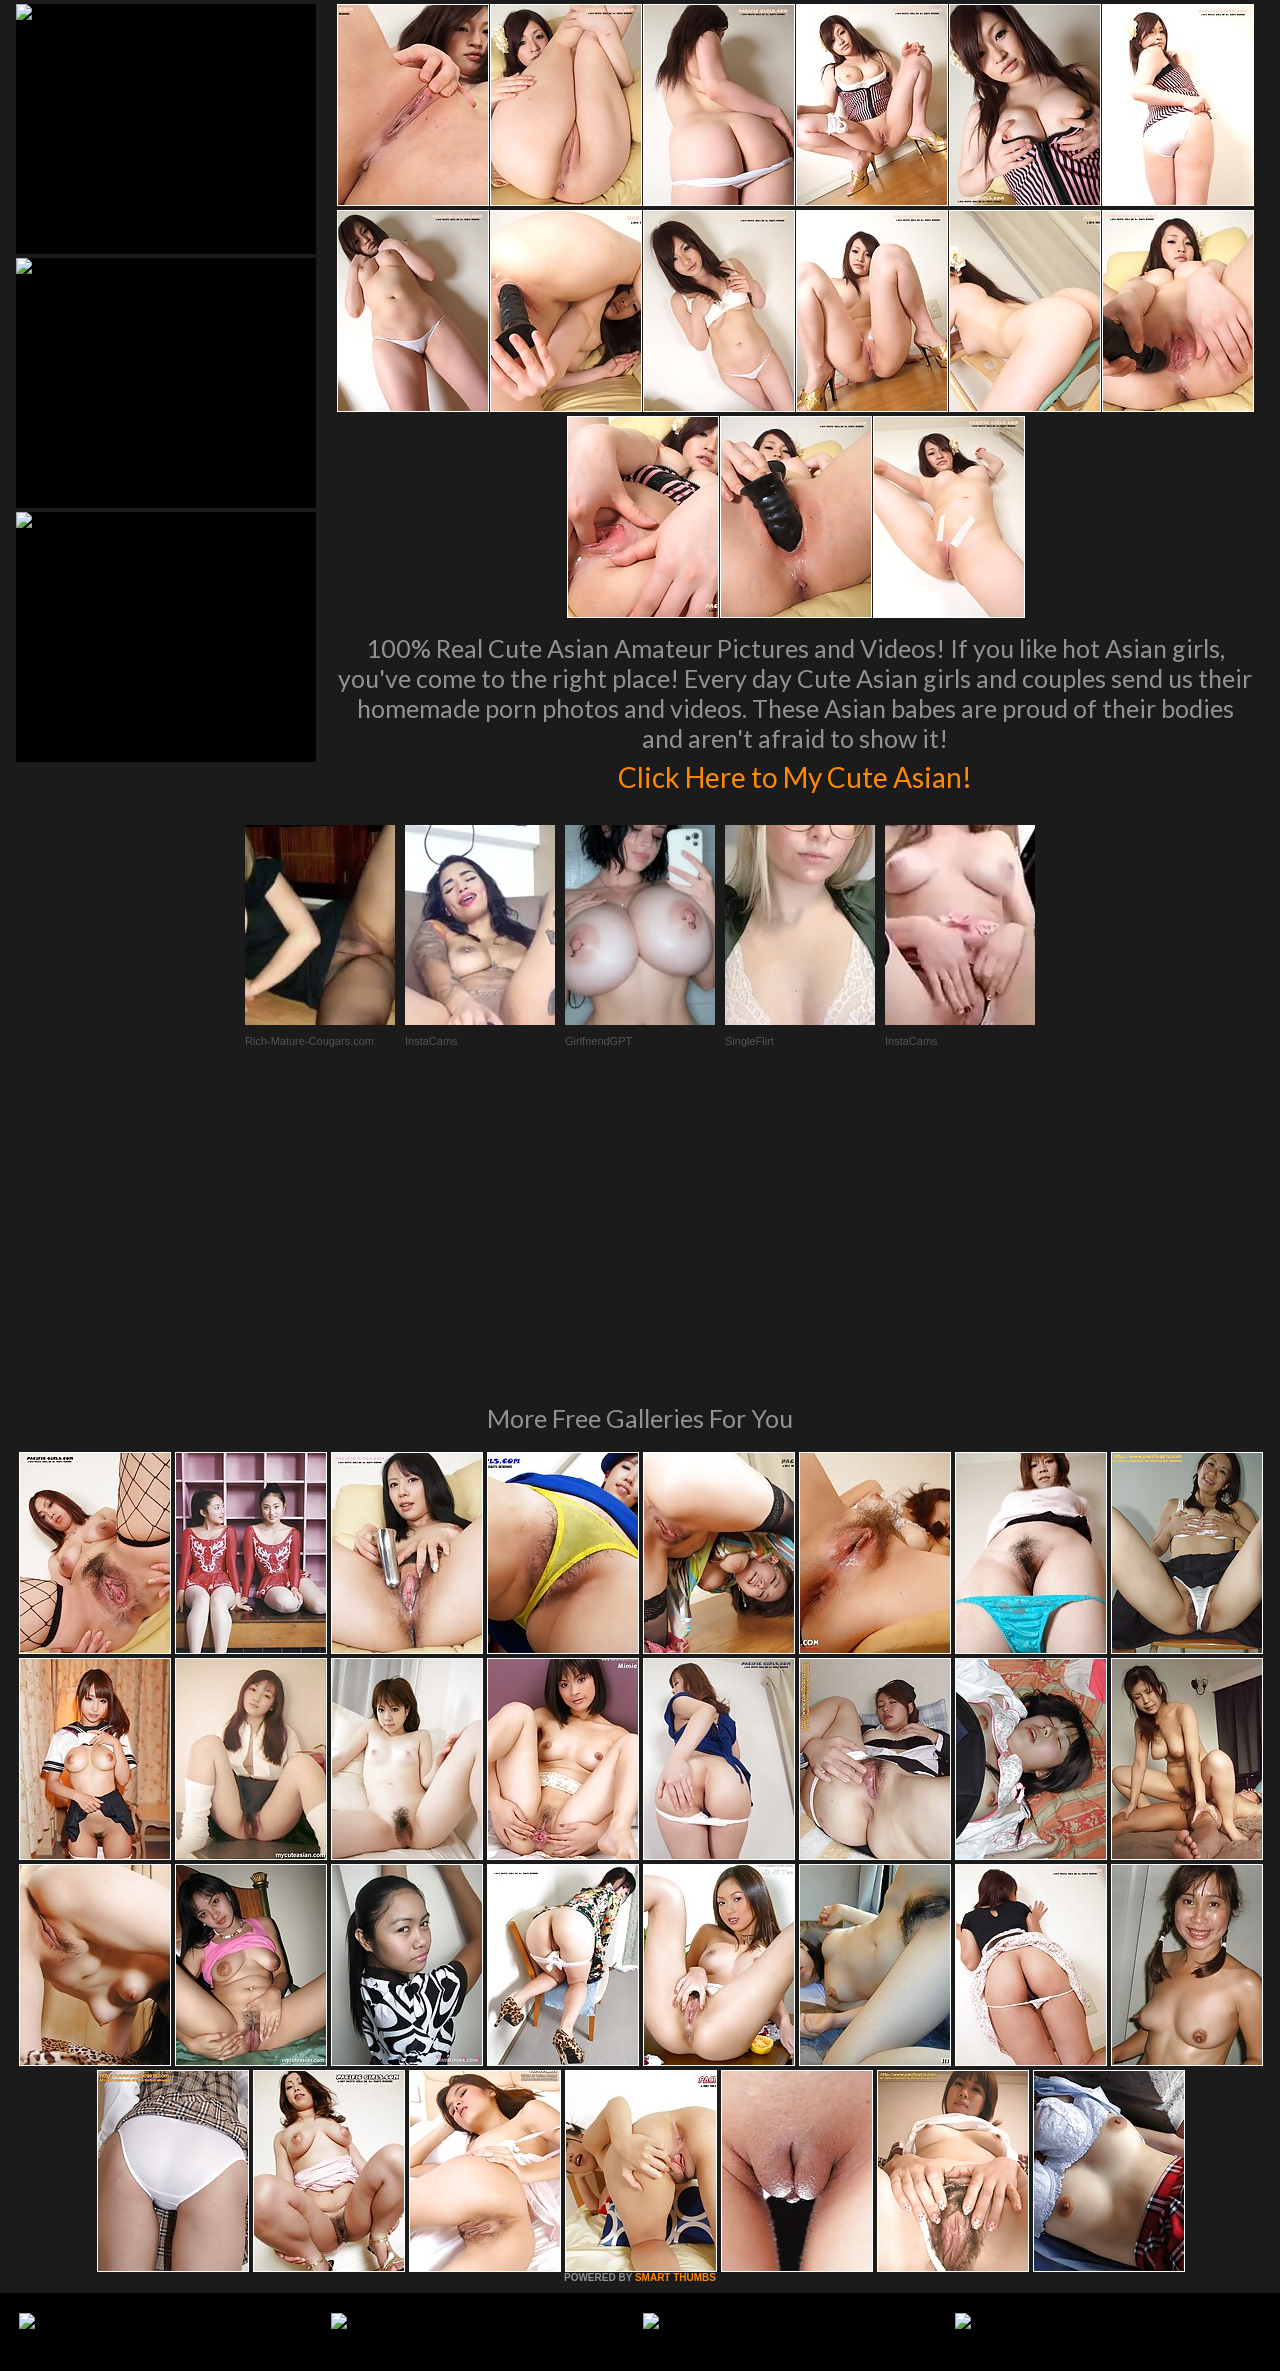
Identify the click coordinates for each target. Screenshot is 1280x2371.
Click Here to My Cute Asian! (795, 774)
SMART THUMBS (675, 2004)
